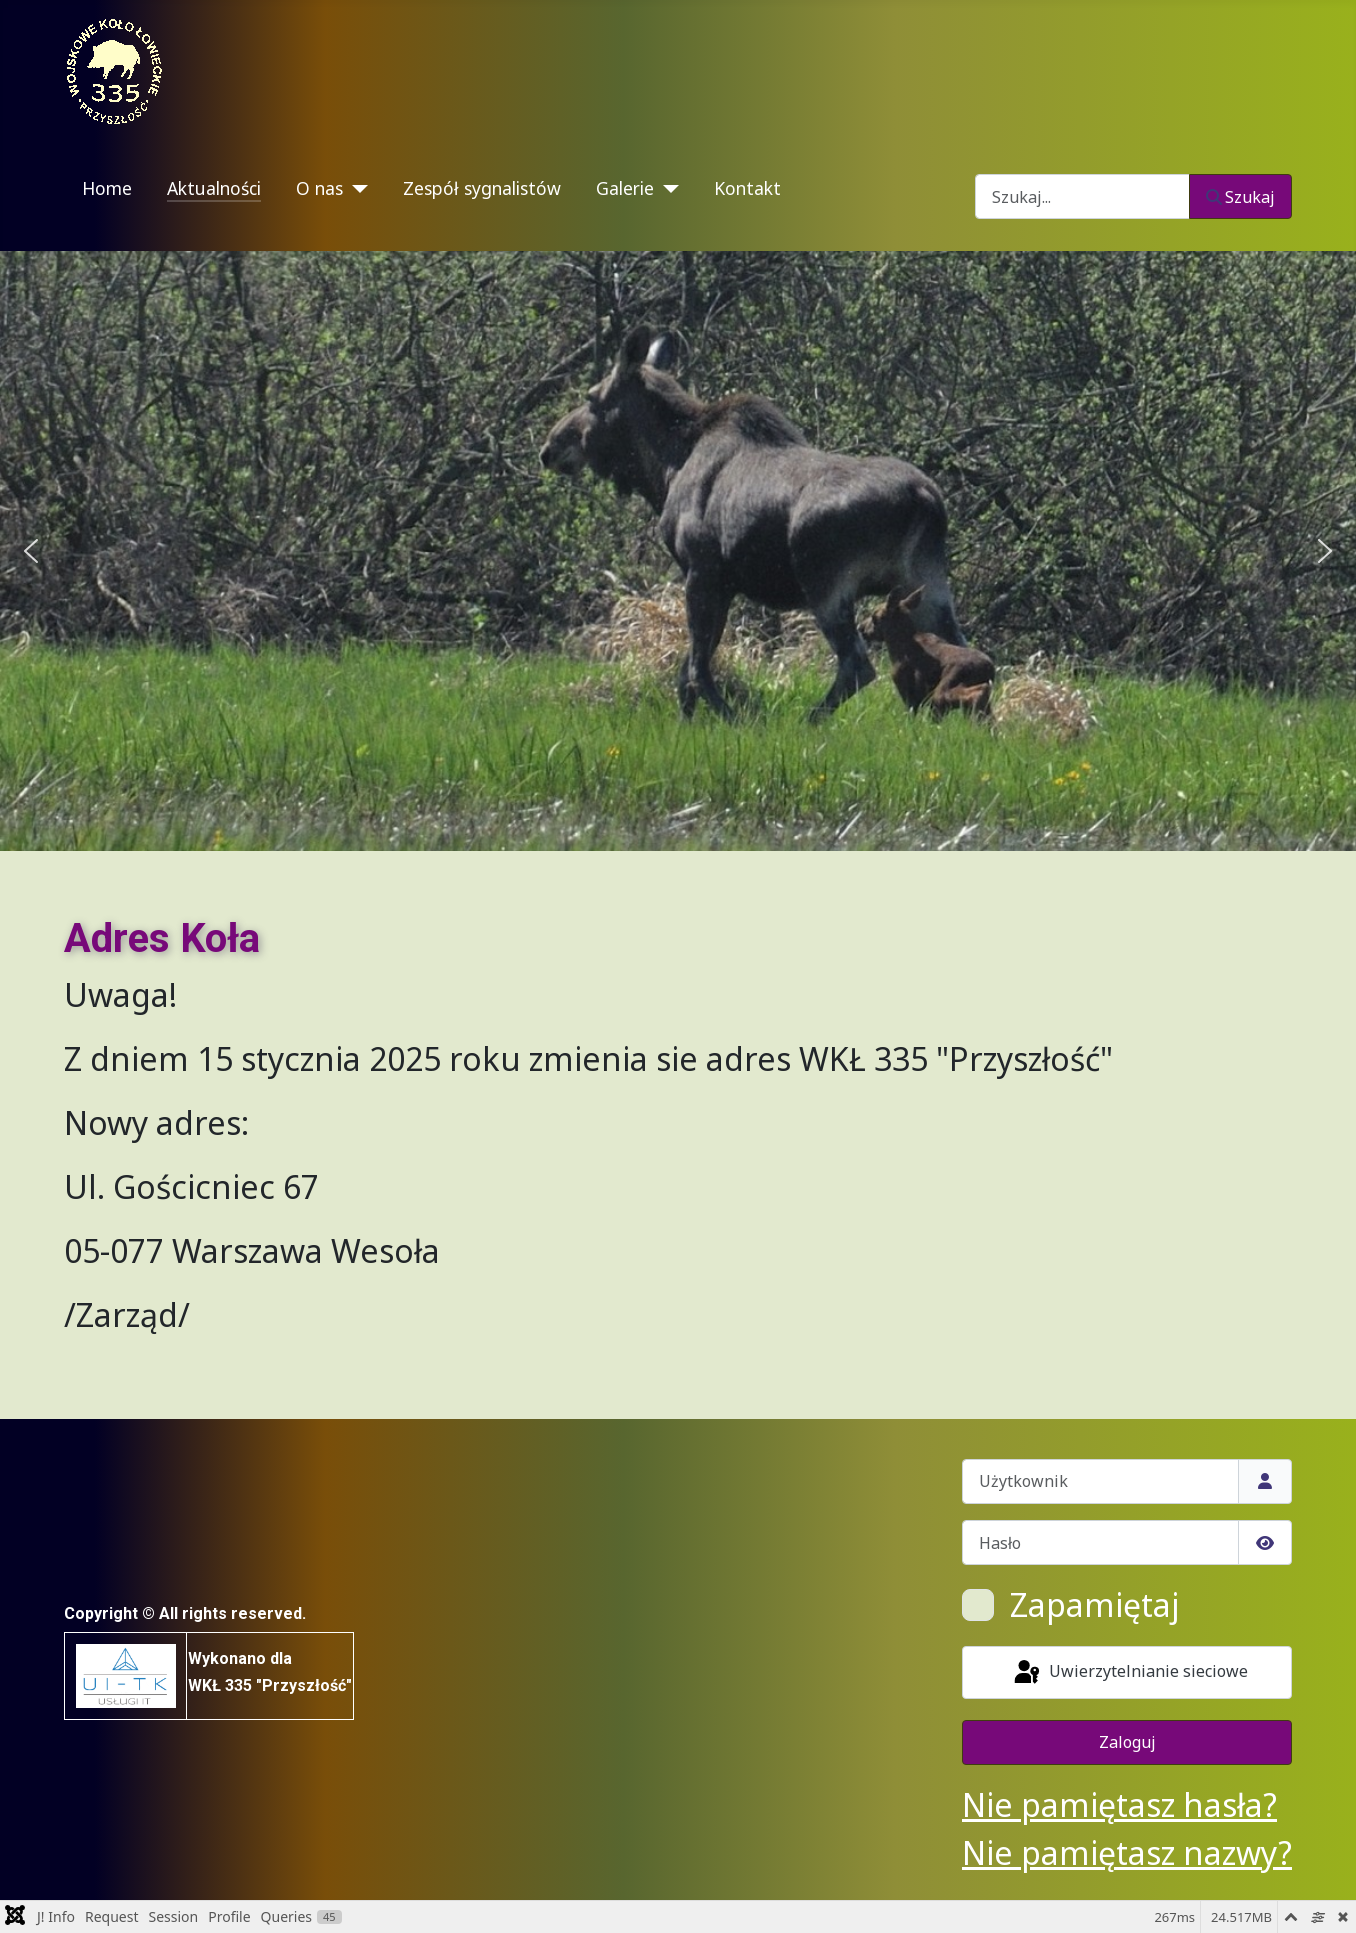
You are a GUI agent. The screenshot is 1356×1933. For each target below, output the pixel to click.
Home (107, 188)
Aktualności (214, 188)
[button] (31, 551)
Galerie (625, 188)
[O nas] (355, 189)
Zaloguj (1127, 1742)
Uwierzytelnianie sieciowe (1129, 1673)
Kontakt (747, 188)
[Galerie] (666, 189)
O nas (319, 188)
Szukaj (1240, 197)
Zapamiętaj (1094, 1604)
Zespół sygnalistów (482, 188)
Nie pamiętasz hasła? (1119, 1804)
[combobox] (1082, 196)
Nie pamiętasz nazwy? (1127, 1852)
